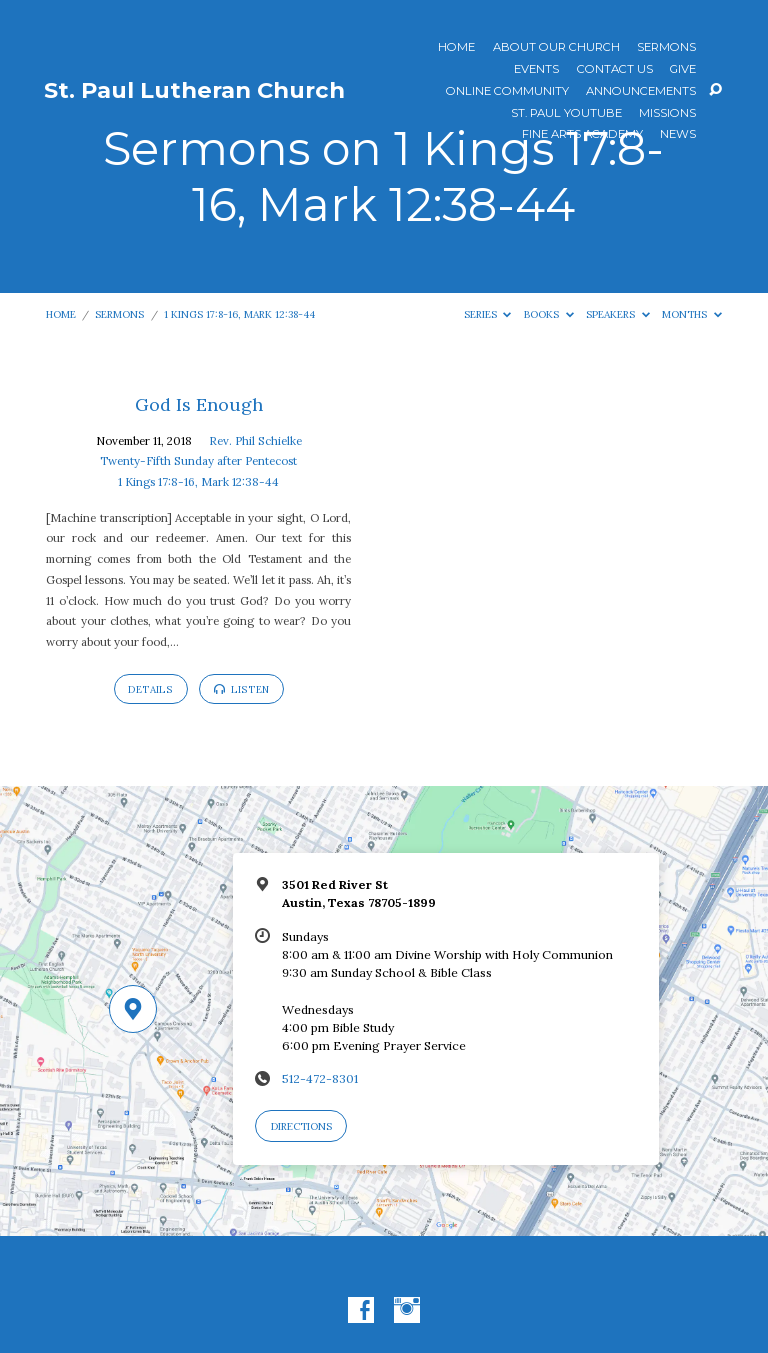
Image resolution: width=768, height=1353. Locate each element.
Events (536, 70)
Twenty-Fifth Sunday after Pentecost (198, 460)
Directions (301, 1126)
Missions (667, 114)
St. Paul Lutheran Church (194, 90)
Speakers (618, 314)
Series (488, 314)
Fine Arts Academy (582, 135)
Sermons (666, 48)
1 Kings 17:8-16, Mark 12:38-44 (239, 314)
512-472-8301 (320, 1078)
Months (692, 314)
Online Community (507, 92)
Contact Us (615, 70)
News (678, 135)
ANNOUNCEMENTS (641, 92)
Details (150, 689)
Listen (241, 689)
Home (456, 48)
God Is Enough (199, 404)
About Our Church (556, 48)
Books (549, 314)
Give (683, 70)
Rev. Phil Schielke (255, 440)
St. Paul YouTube (566, 114)
